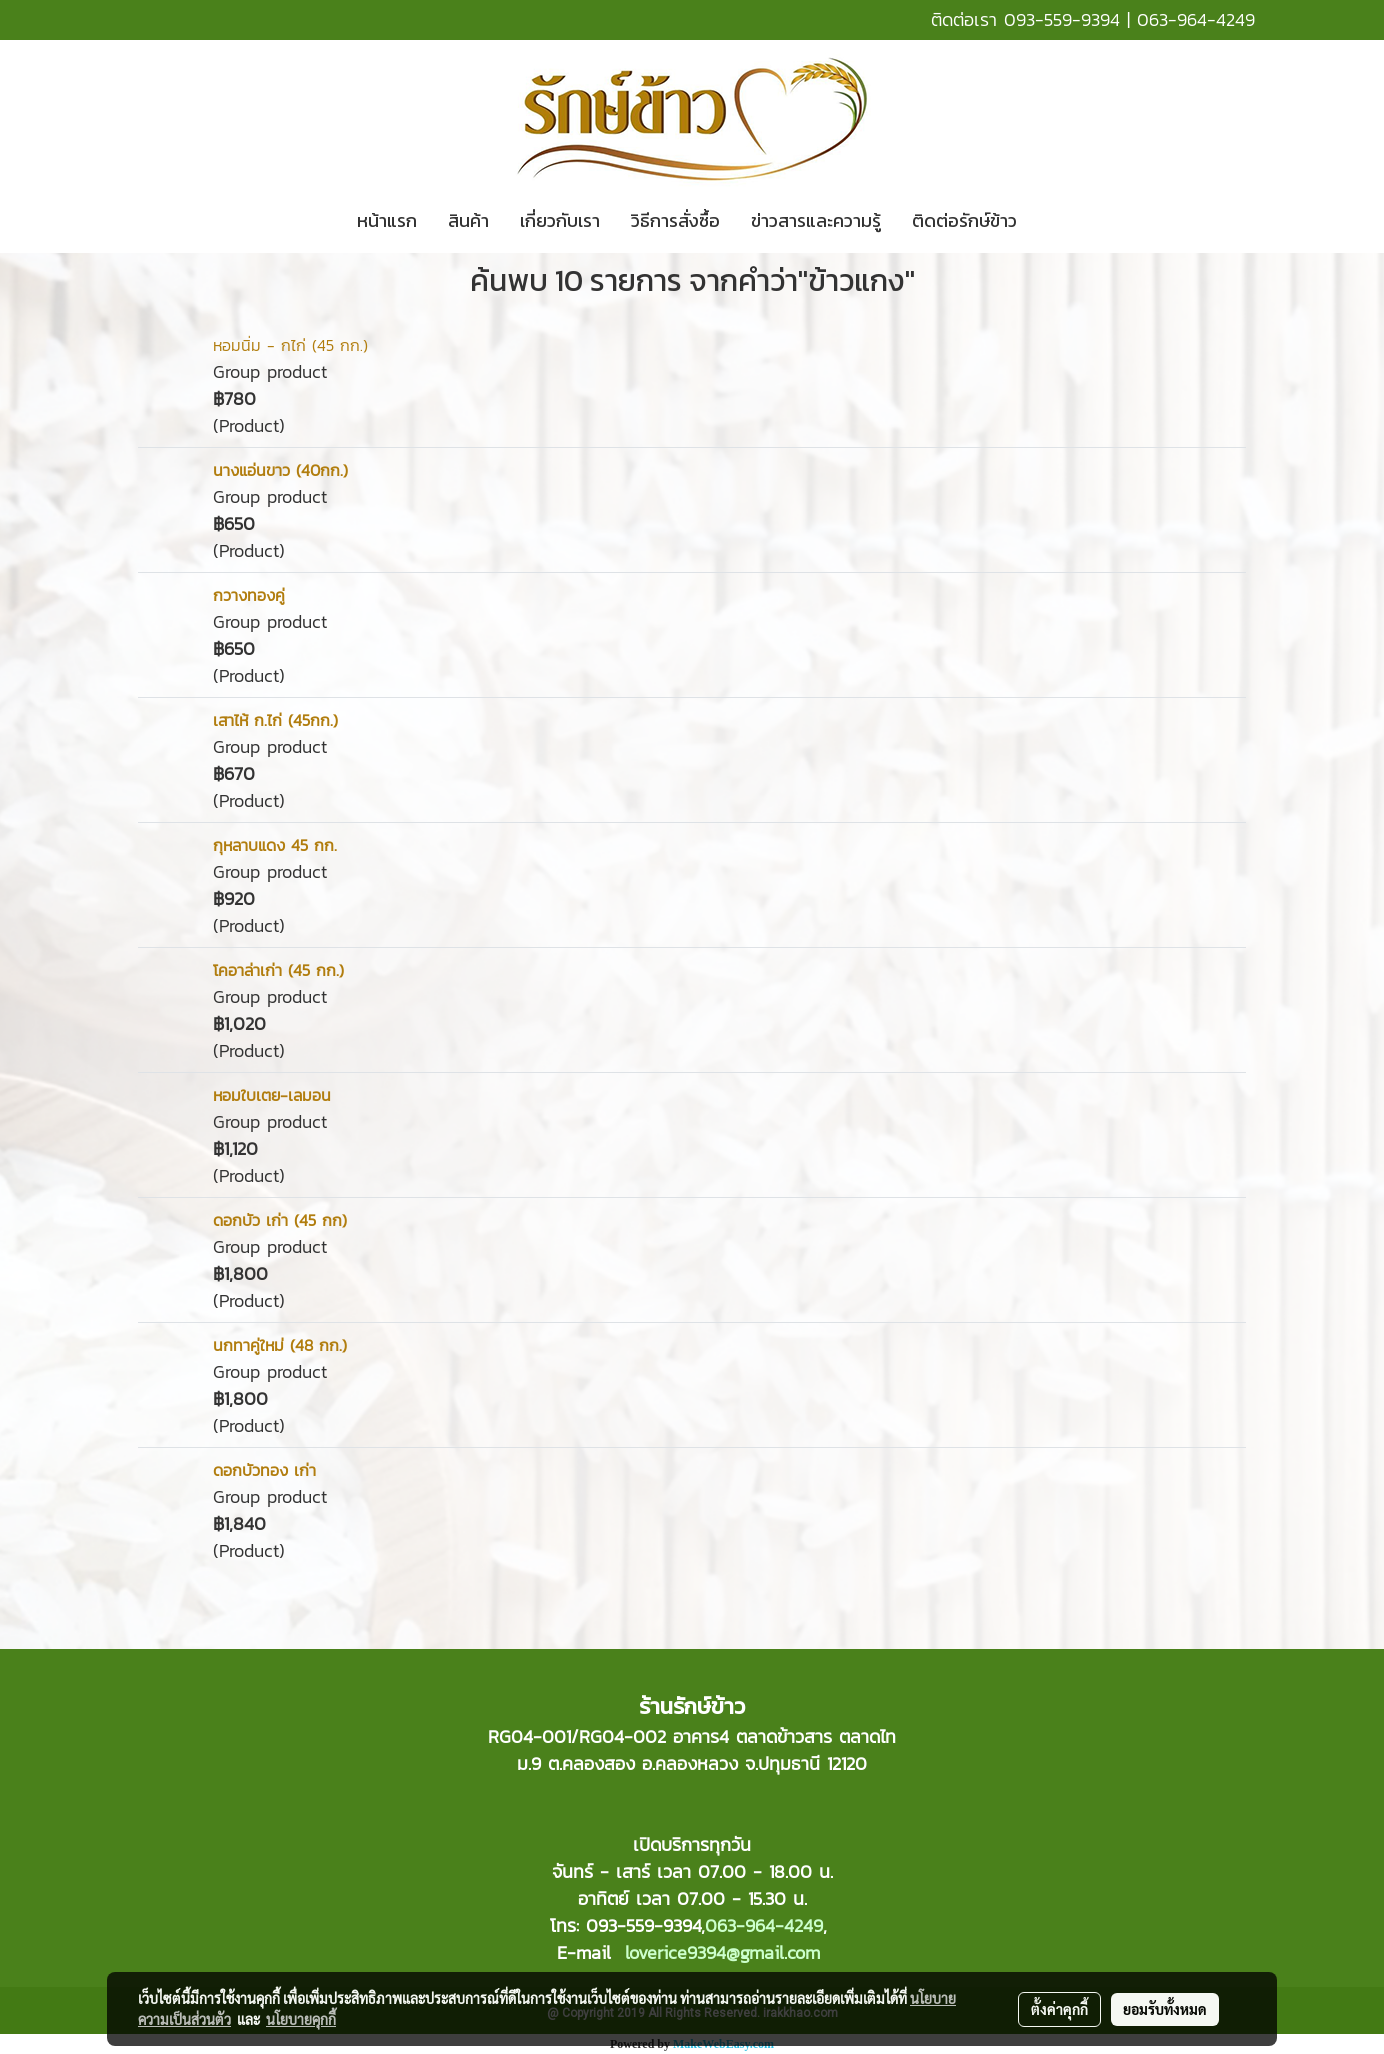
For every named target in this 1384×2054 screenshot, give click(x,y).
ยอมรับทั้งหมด (1165, 2009)
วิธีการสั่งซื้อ (675, 220)
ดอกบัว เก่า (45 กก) (280, 1220)
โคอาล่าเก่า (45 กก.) (278, 970)
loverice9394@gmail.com (722, 1952)
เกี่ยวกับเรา (560, 220)
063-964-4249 (1196, 19)
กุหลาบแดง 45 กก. (275, 845)
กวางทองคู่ (249, 595)
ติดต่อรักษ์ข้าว (964, 220)
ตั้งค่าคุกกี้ (1059, 2009)
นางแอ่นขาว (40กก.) (280, 470)
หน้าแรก (387, 220)
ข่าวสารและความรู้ (816, 220)
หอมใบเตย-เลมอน (272, 1095)
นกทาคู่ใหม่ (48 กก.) (280, 1345)
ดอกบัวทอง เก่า (264, 1470)
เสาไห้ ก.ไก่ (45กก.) (275, 720)
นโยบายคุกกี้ (301, 2019)
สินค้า (468, 220)
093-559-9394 (1062, 19)
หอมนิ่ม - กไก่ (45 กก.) (290, 345)
